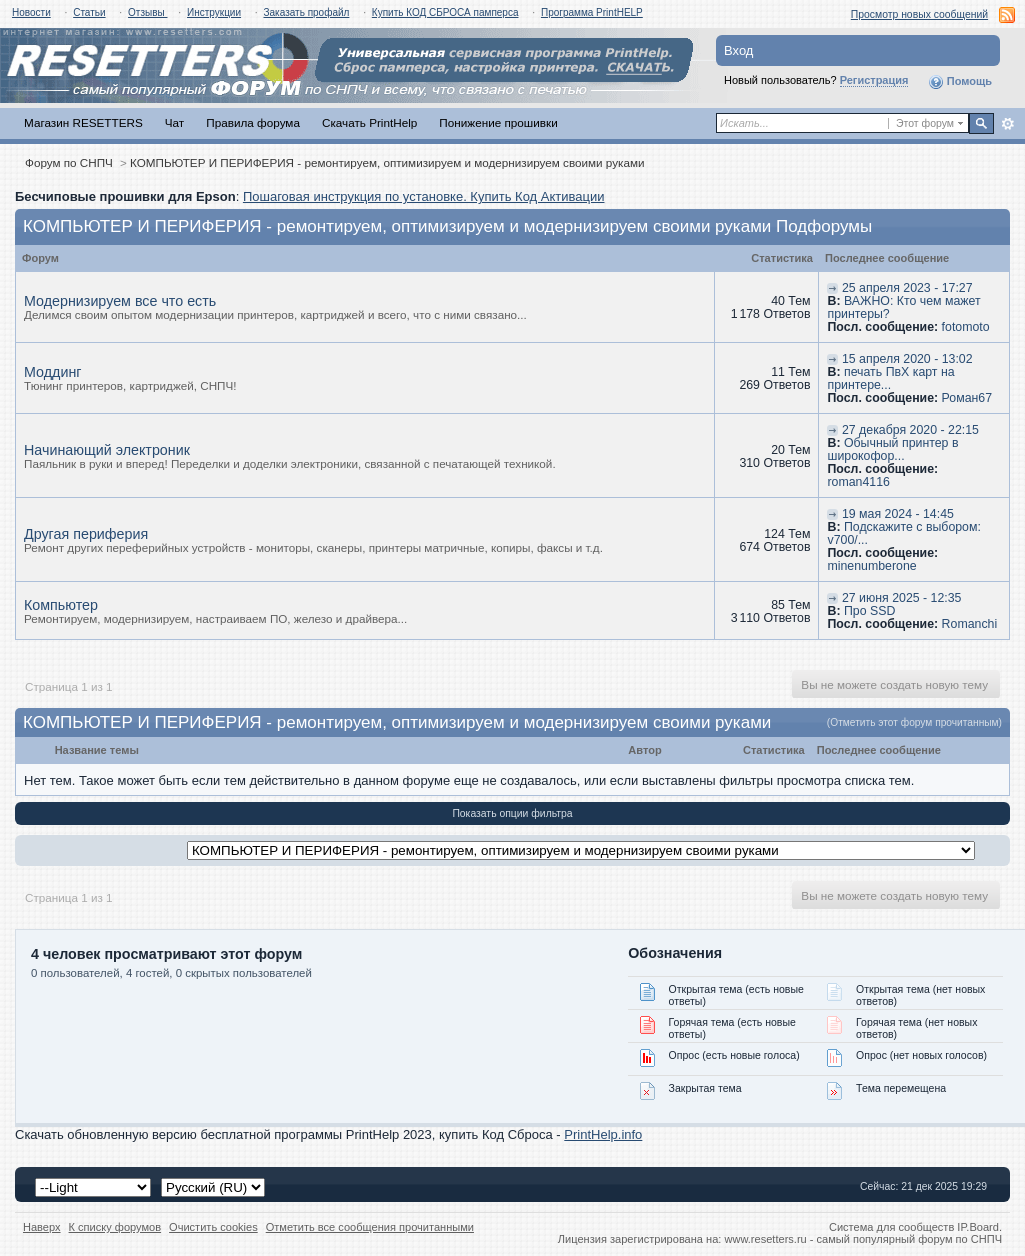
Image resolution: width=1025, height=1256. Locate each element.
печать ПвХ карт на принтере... (890, 378)
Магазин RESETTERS (83, 122)
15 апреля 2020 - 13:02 (907, 359)
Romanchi (970, 624)
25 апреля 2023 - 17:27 (907, 288)
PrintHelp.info (603, 1134)
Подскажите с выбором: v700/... (903, 533)
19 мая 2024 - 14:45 (898, 514)
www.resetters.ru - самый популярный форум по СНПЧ (863, 1239)
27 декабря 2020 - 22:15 (910, 430)
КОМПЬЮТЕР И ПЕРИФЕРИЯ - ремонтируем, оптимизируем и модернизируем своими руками (387, 162)
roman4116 (858, 482)
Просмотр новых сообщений (919, 14)
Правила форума (253, 122)
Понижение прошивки (498, 122)
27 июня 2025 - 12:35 (902, 598)
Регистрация (874, 80)
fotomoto (966, 327)
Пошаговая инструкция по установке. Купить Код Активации (424, 196)
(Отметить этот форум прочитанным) (914, 722)
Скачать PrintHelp (369, 122)
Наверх (42, 1227)
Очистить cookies (213, 1227)
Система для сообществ (891, 1227)
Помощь (960, 82)
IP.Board (978, 1227)
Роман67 (967, 398)
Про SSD (869, 611)
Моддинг (53, 372)
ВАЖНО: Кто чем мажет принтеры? (903, 307)
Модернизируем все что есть (120, 301)
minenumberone (871, 566)
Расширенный (1007, 124)
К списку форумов (115, 1227)
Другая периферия (86, 534)
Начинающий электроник (107, 450)
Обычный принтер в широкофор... (892, 449)
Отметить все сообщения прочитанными (370, 1227)
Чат (174, 122)
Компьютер (61, 605)
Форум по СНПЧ (69, 162)
